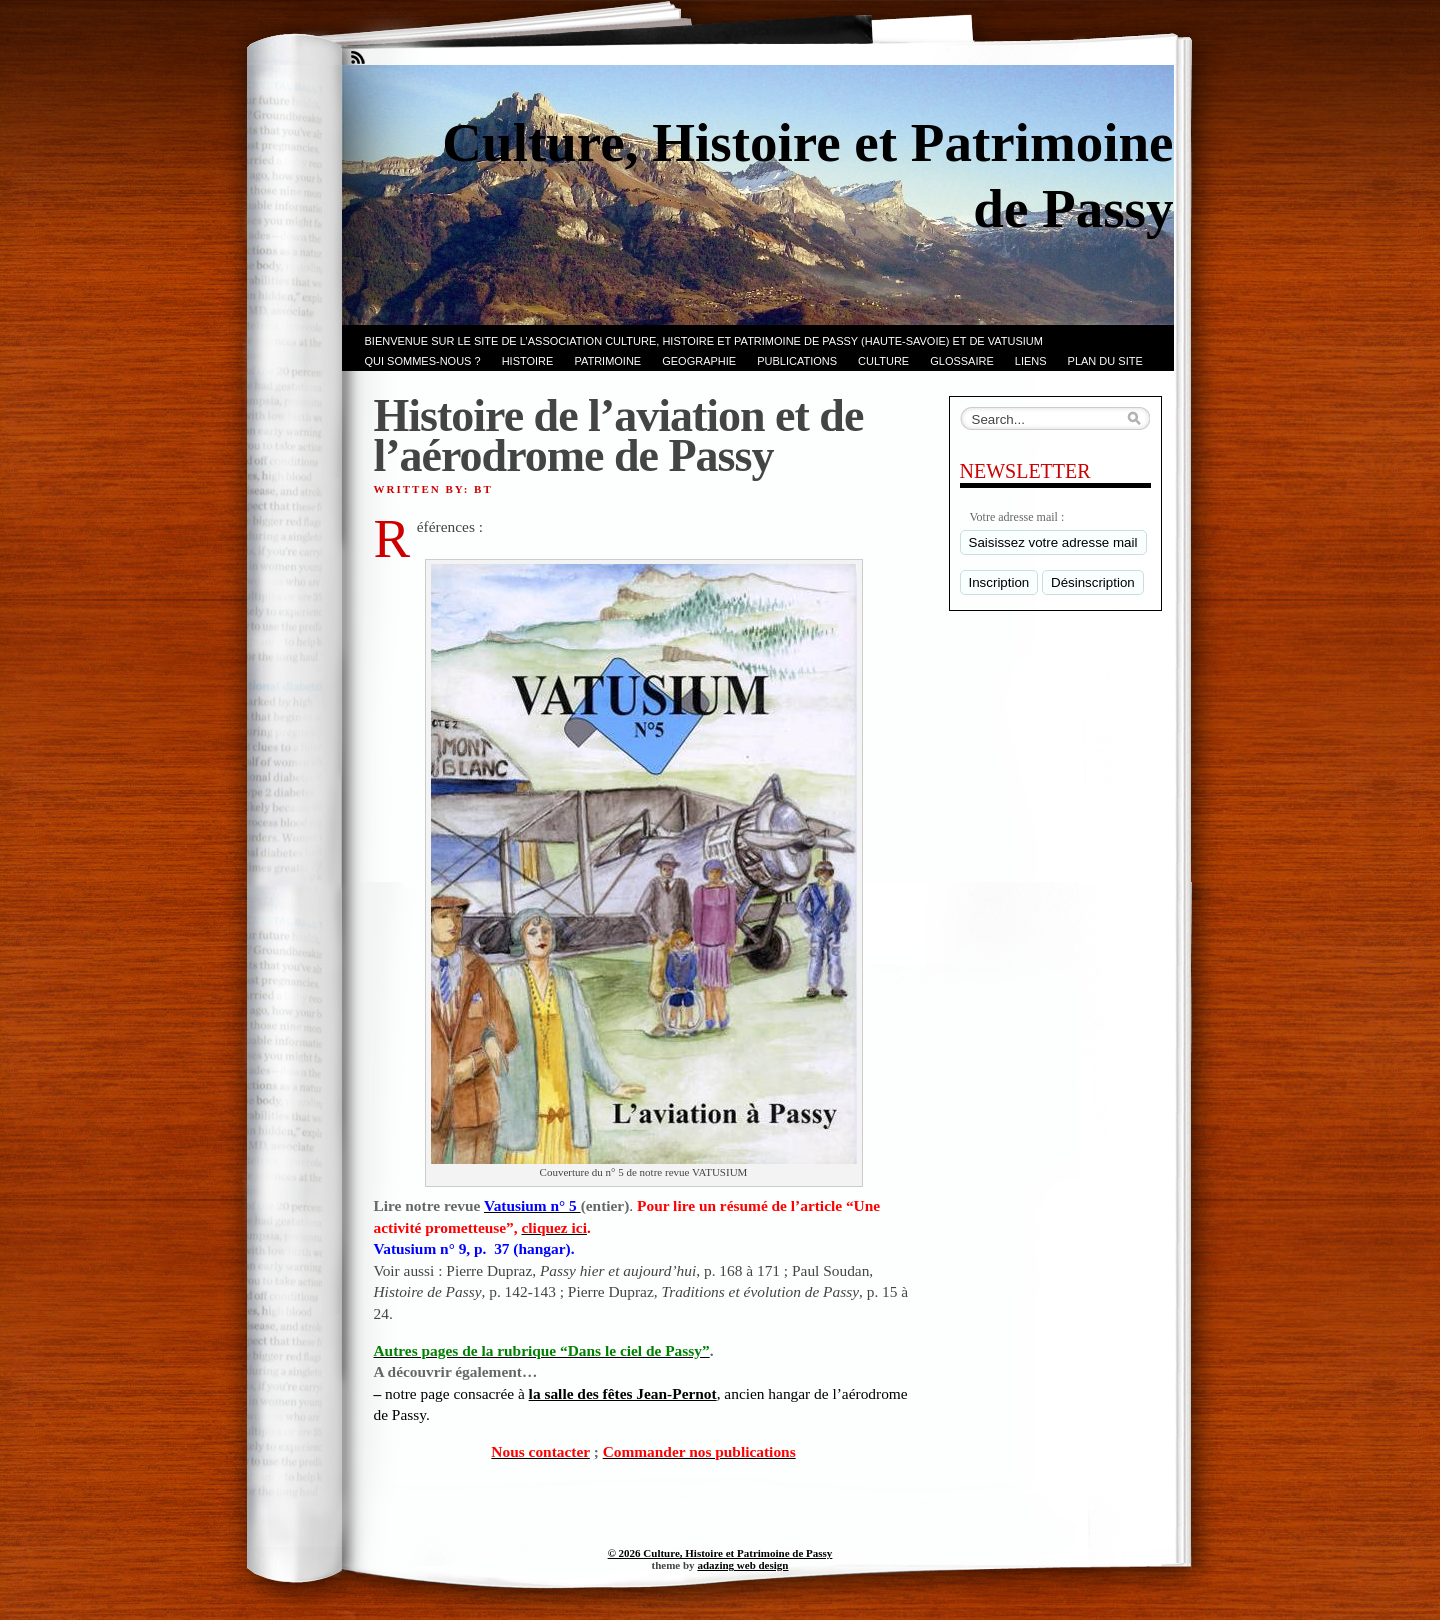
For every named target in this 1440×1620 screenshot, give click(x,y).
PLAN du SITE (1105, 361)
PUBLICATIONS (797, 361)
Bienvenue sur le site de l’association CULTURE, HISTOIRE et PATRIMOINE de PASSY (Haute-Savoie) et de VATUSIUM (704, 341)
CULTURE (883, 361)
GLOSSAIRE (962, 361)
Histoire (528, 361)
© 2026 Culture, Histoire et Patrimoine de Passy (720, 1553)
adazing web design (742, 1565)
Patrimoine (607, 361)
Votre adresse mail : (1017, 517)
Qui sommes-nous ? (423, 361)
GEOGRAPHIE (699, 361)
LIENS (1031, 361)
